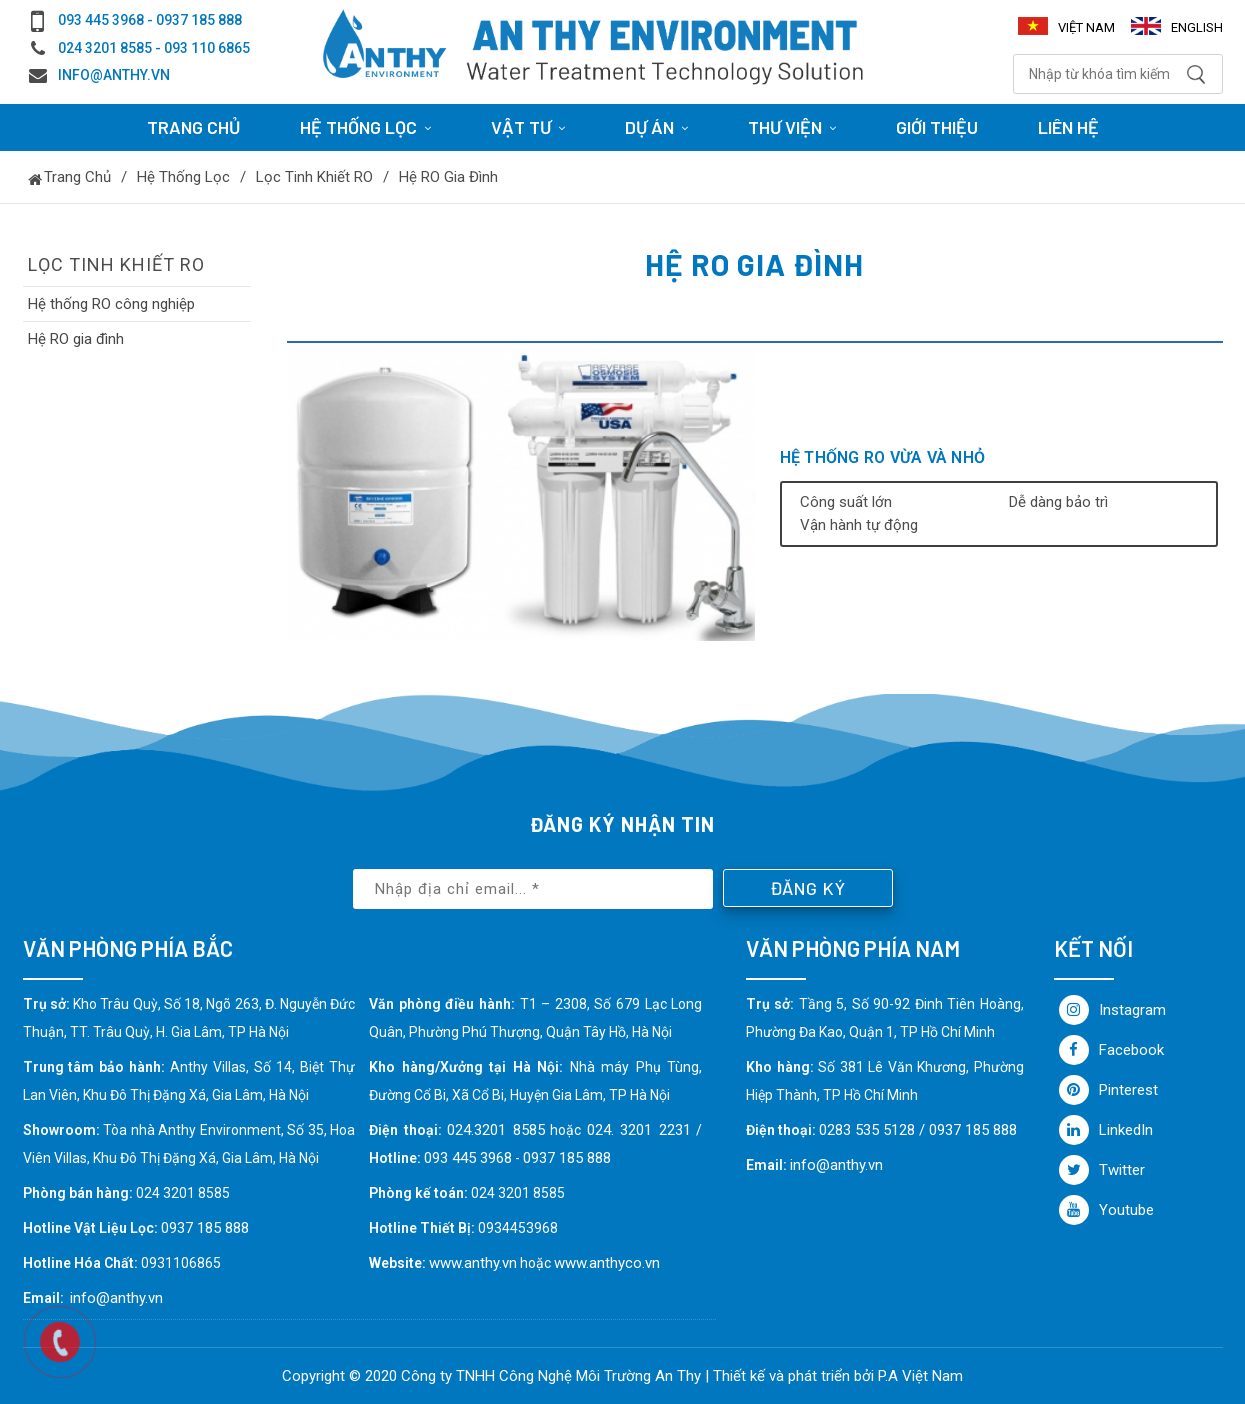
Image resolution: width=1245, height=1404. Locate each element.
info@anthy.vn (114, 75)
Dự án (656, 127)
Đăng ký (808, 888)
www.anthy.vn (473, 1263)
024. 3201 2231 (639, 1130)
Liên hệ (1068, 127)
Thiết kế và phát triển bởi (793, 1376)
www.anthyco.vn (607, 1263)
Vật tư (528, 127)
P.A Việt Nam (920, 1376)
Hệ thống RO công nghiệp (111, 304)
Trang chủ (193, 127)
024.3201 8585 (495, 1130)
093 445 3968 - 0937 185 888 (150, 20)
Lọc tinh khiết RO (314, 177)
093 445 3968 (468, 1158)
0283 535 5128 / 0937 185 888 (918, 1130)
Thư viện (792, 127)
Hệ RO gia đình (448, 177)
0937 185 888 (567, 1158)
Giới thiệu (937, 127)
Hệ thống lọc (183, 177)
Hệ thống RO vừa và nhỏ (883, 457)
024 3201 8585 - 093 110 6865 (154, 48)
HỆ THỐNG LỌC (365, 127)
